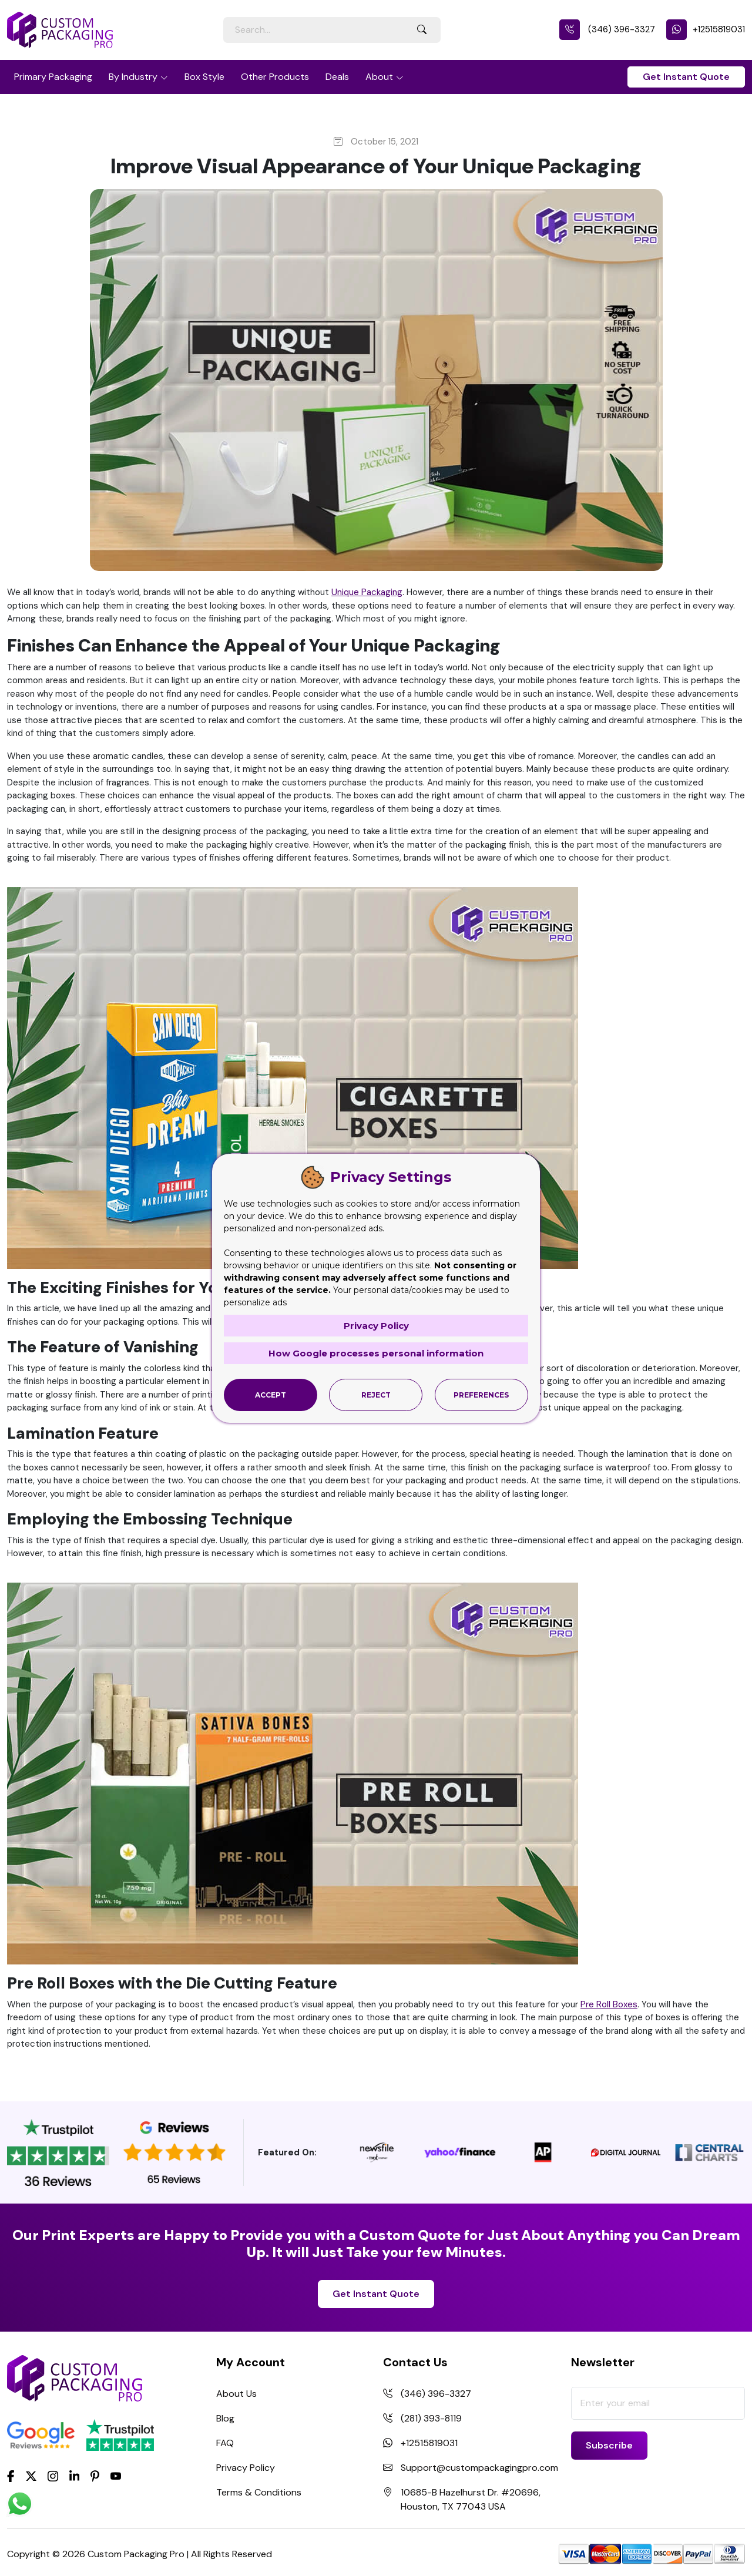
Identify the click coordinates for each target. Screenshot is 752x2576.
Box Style (204, 76)
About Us (236, 2393)
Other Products (275, 76)
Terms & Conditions (258, 2492)
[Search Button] (422, 29)
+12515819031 (705, 29)
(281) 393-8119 (431, 2418)
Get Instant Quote (686, 76)
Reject (376, 1395)
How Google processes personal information (376, 1353)
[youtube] (115, 2477)
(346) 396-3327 (607, 29)
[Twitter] (31, 2477)
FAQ (225, 2443)
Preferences (481, 1395)
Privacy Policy (245, 2467)
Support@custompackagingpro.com (479, 2467)
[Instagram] (53, 2477)
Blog (225, 2418)
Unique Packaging (366, 592)
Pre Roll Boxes (608, 2004)
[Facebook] (11, 2475)
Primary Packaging (53, 76)
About (379, 76)
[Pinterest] (94, 2475)
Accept (270, 1395)
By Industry (133, 76)
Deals (337, 76)
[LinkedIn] (74, 2475)
